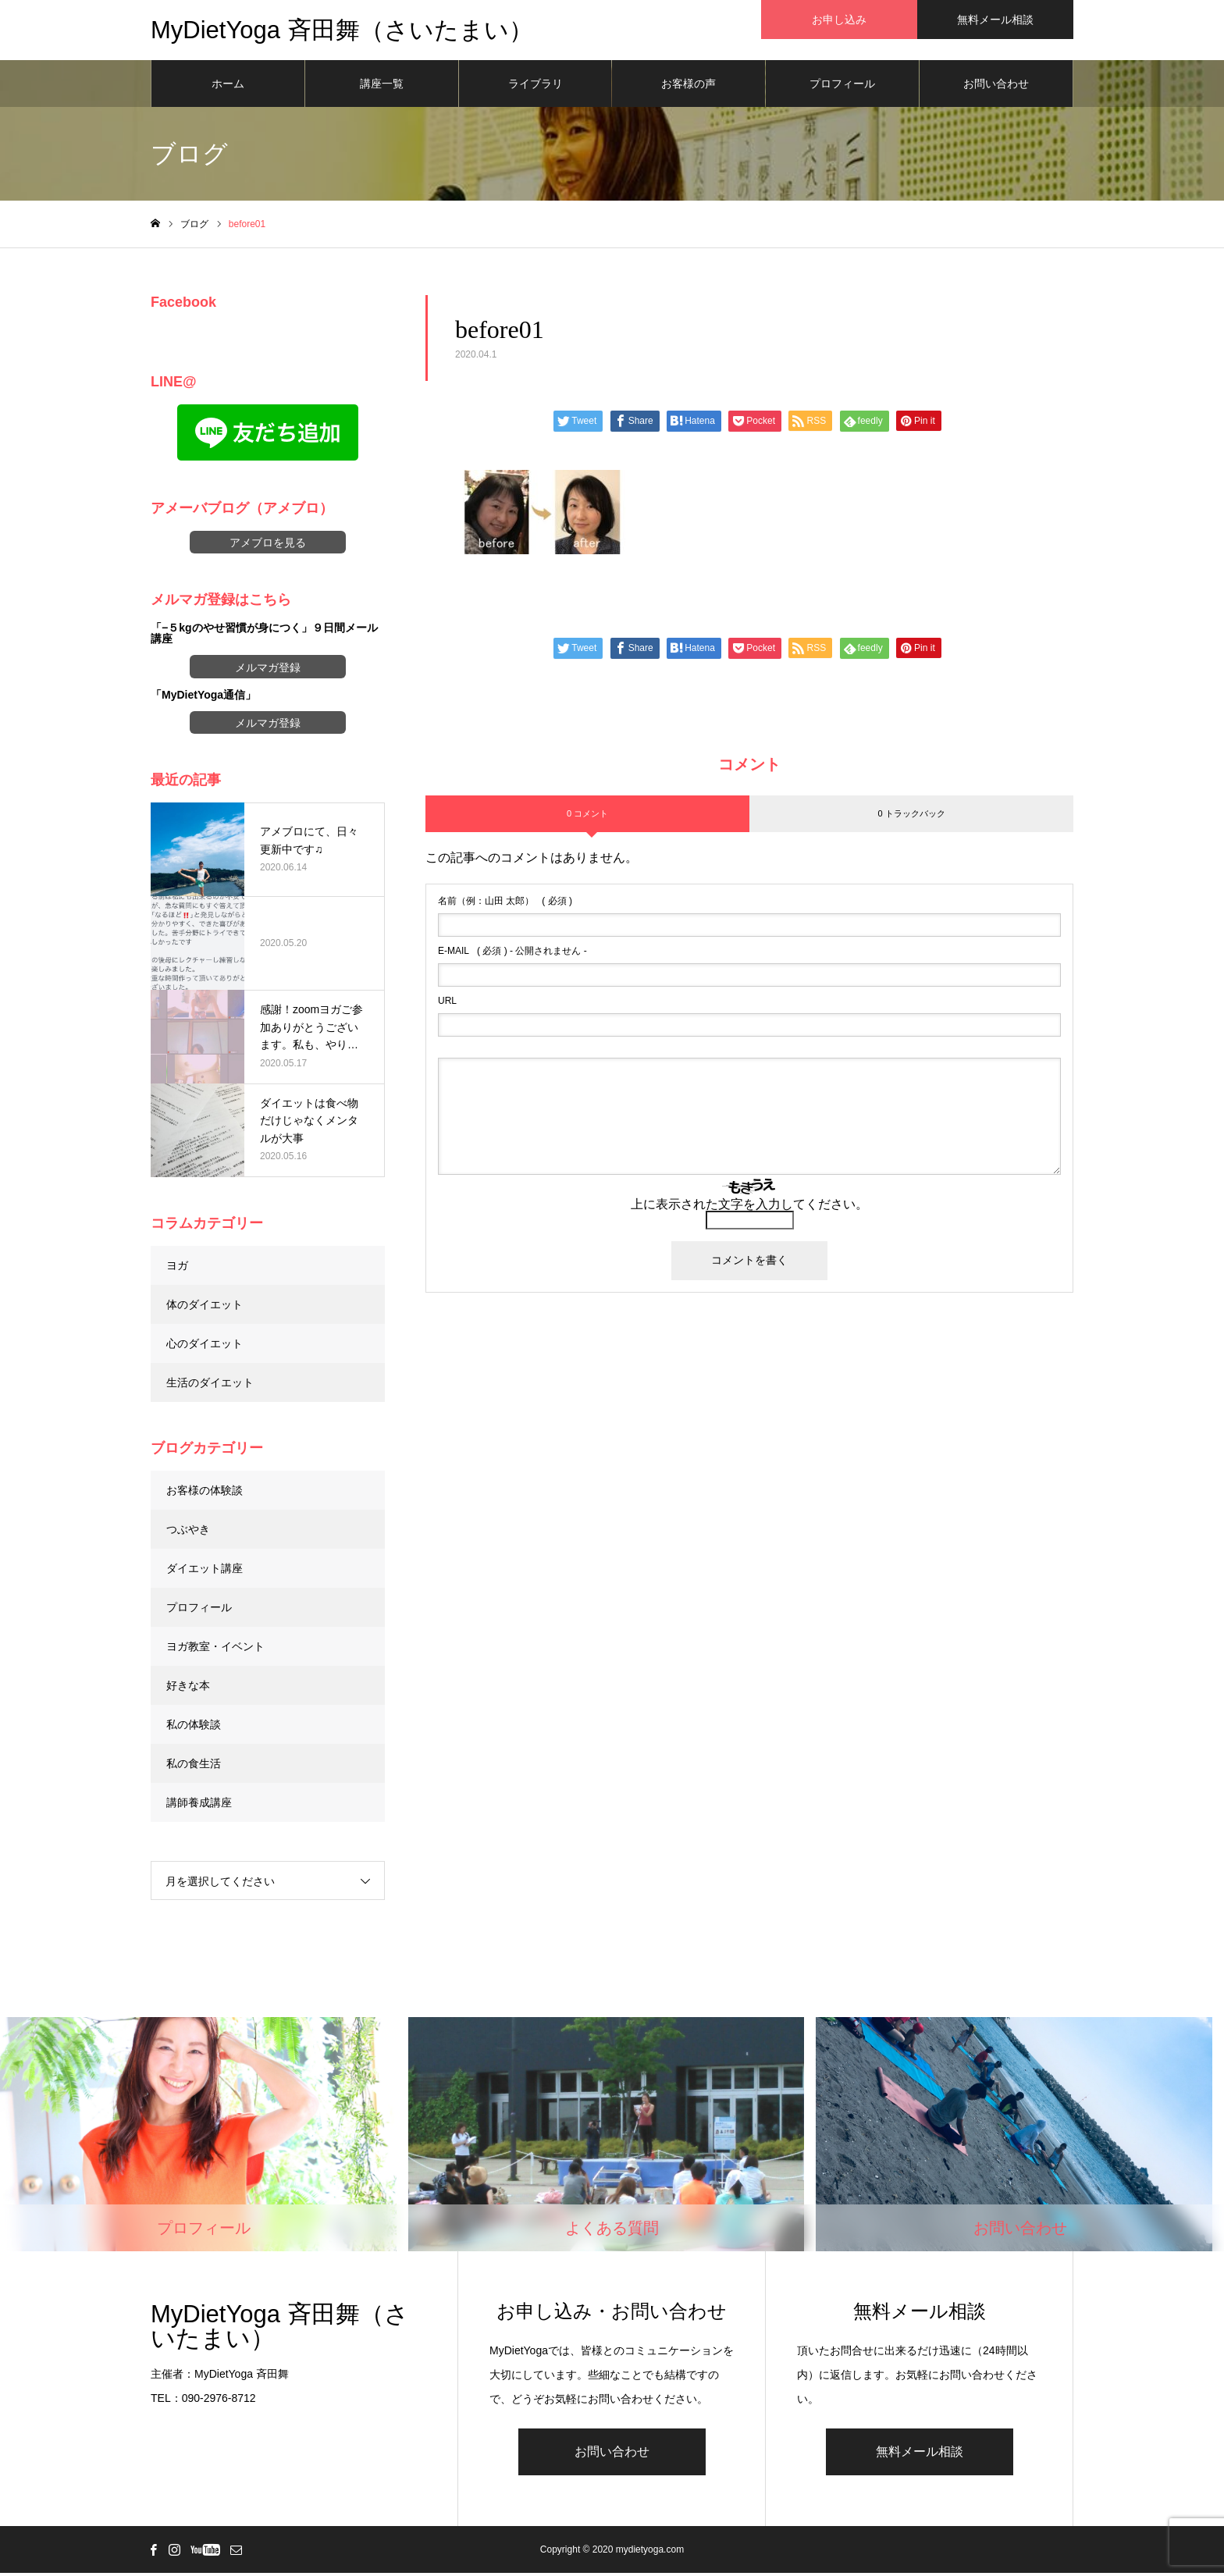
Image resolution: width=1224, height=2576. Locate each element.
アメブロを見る (268, 545)
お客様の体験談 (204, 1492)
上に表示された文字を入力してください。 (749, 1207)
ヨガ (177, 1267)
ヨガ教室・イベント (215, 1648)
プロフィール (842, 86)
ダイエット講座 (204, 1570)
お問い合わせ (996, 86)
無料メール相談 (919, 2454)
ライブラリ (535, 86)
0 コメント (587, 815)
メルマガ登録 (268, 670)
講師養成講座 (199, 1805)
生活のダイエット (210, 1385)
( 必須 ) (505, 904)
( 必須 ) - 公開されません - (512, 954)
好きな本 (188, 1687)
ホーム (228, 86)
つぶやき (188, 1531)
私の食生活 (193, 1765)
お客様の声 (688, 86)
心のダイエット (204, 1346)
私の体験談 (193, 1726)
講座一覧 (382, 86)
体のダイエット (204, 1306)
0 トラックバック (911, 815)
